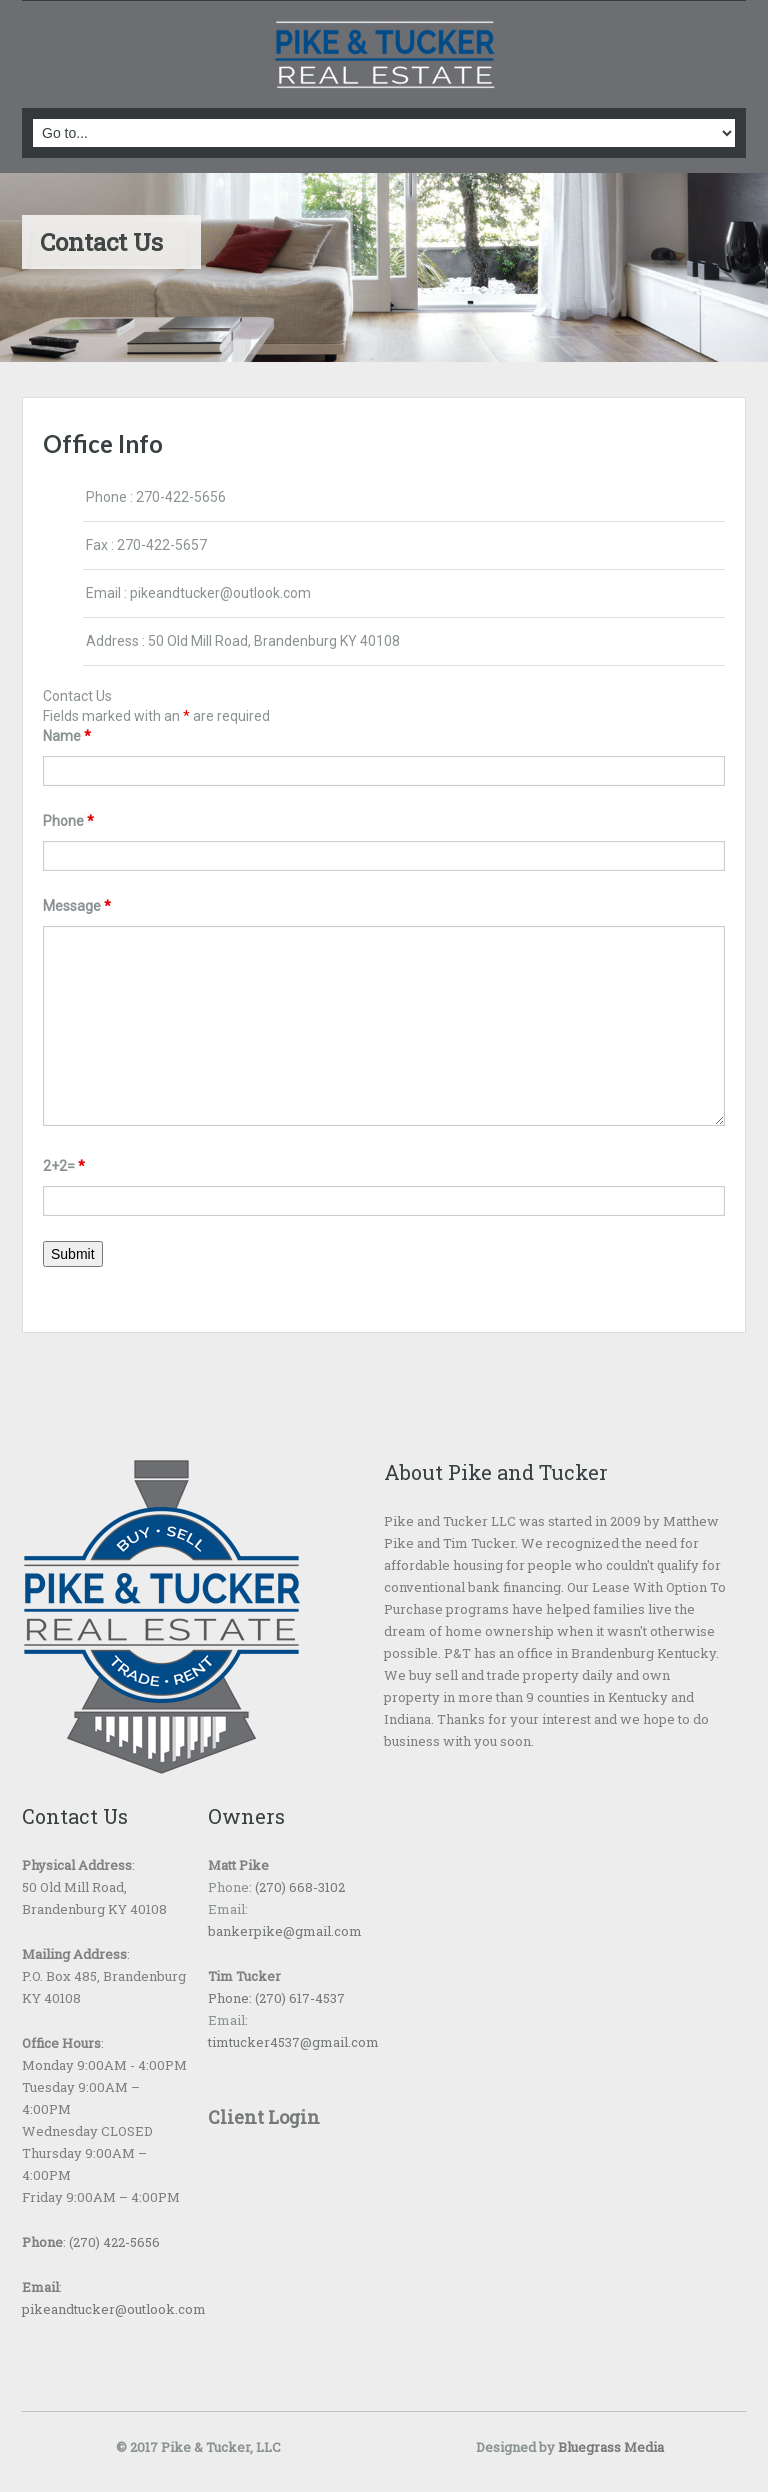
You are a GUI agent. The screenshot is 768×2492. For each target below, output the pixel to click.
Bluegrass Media (611, 2447)
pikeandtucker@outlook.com (220, 593)
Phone (68, 821)
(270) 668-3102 (298, 1887)
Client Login (264, 2117)
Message (77, 906)
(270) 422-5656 (114, 2242)
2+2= (64, 1166)
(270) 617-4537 (298, 1998)
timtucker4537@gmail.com (293, 2042)
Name (67, 736)
